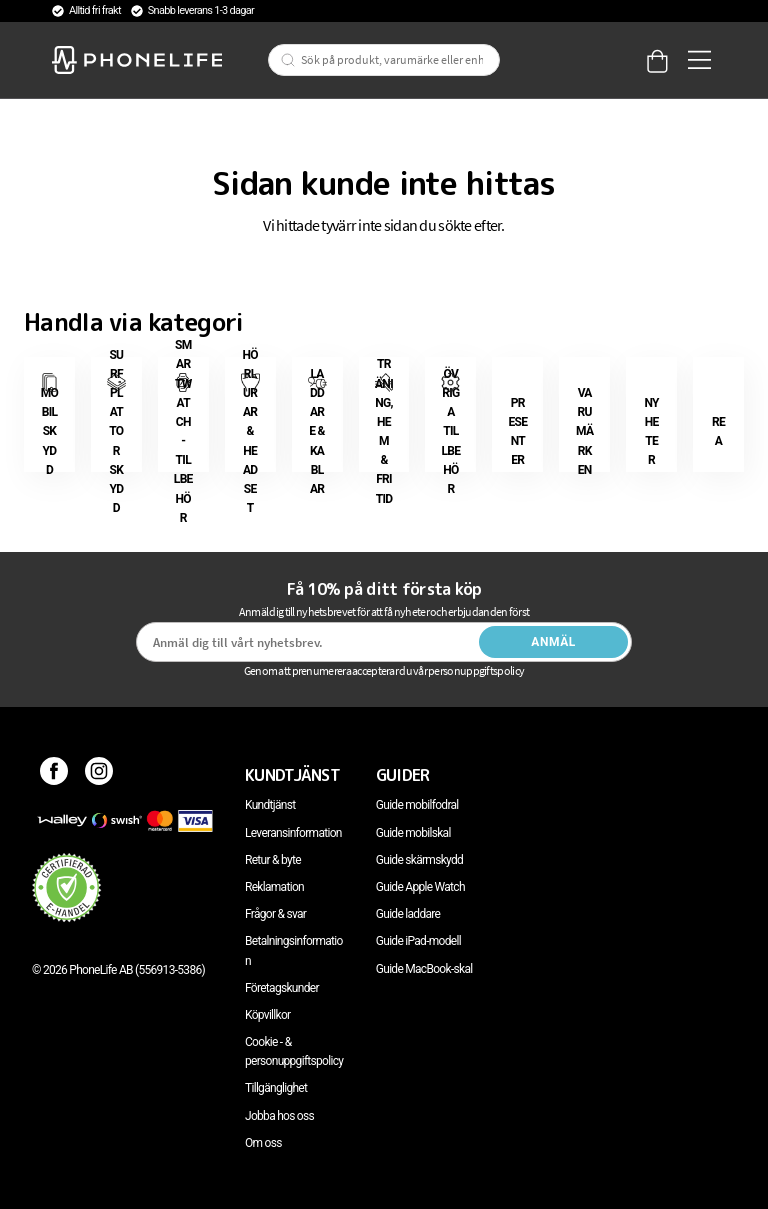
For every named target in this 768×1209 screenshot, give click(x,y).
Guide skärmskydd (419, 860)
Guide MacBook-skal (424, 969)
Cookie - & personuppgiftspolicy (294, 1051)
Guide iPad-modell (418, 941)
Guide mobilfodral (417, 805)
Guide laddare (408, 914)
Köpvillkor (267, 1015)
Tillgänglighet (276, 1088)
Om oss (263, 1143)
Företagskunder (282, 988)
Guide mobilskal (413, 833)
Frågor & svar (275, 914)
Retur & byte (273, 860)
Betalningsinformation (294, 950)
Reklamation (274, 887)
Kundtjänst (270, 805)
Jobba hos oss (279, 1116)
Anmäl (553, 642)
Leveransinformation (293, 833)
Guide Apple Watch (420, 887)
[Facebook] (54, 775)
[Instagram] (99, 775)
